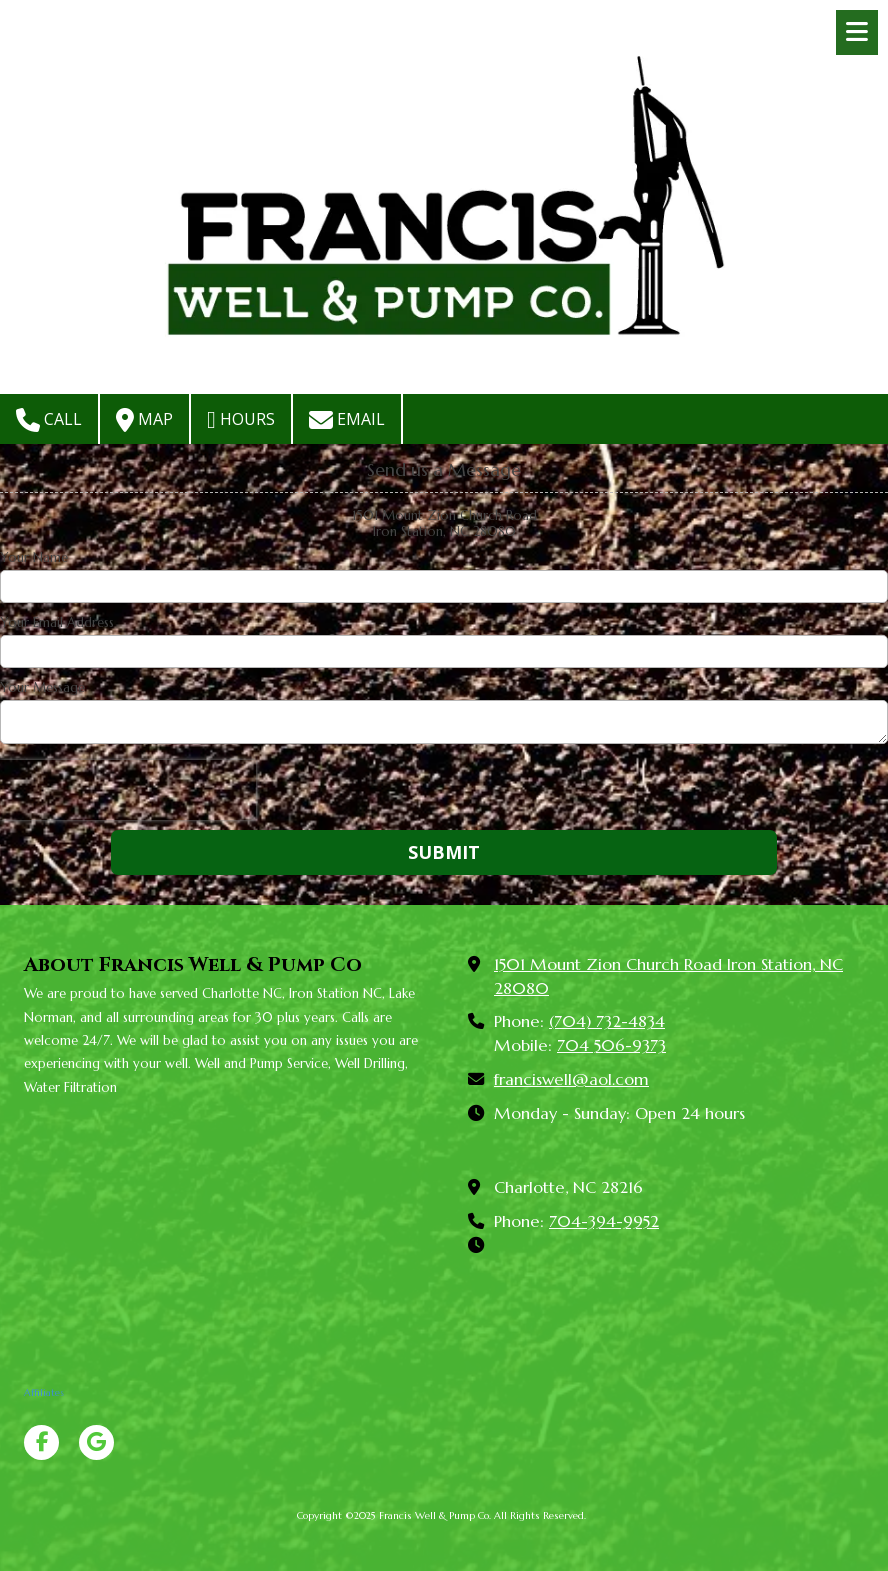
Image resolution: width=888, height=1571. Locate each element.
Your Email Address (57, 623)
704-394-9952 (604, 1221)
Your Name (34, 558)
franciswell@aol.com (571, 1079)
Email (347, 420)
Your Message (42, 688)
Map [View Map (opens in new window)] (144, 420)
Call (49, 420)
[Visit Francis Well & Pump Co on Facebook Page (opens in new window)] (41, 1442)
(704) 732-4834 (607, 1021)
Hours (241, 420)
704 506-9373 (611, 1045)
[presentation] (128, 790)
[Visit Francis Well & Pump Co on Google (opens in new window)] (96, 1442)
